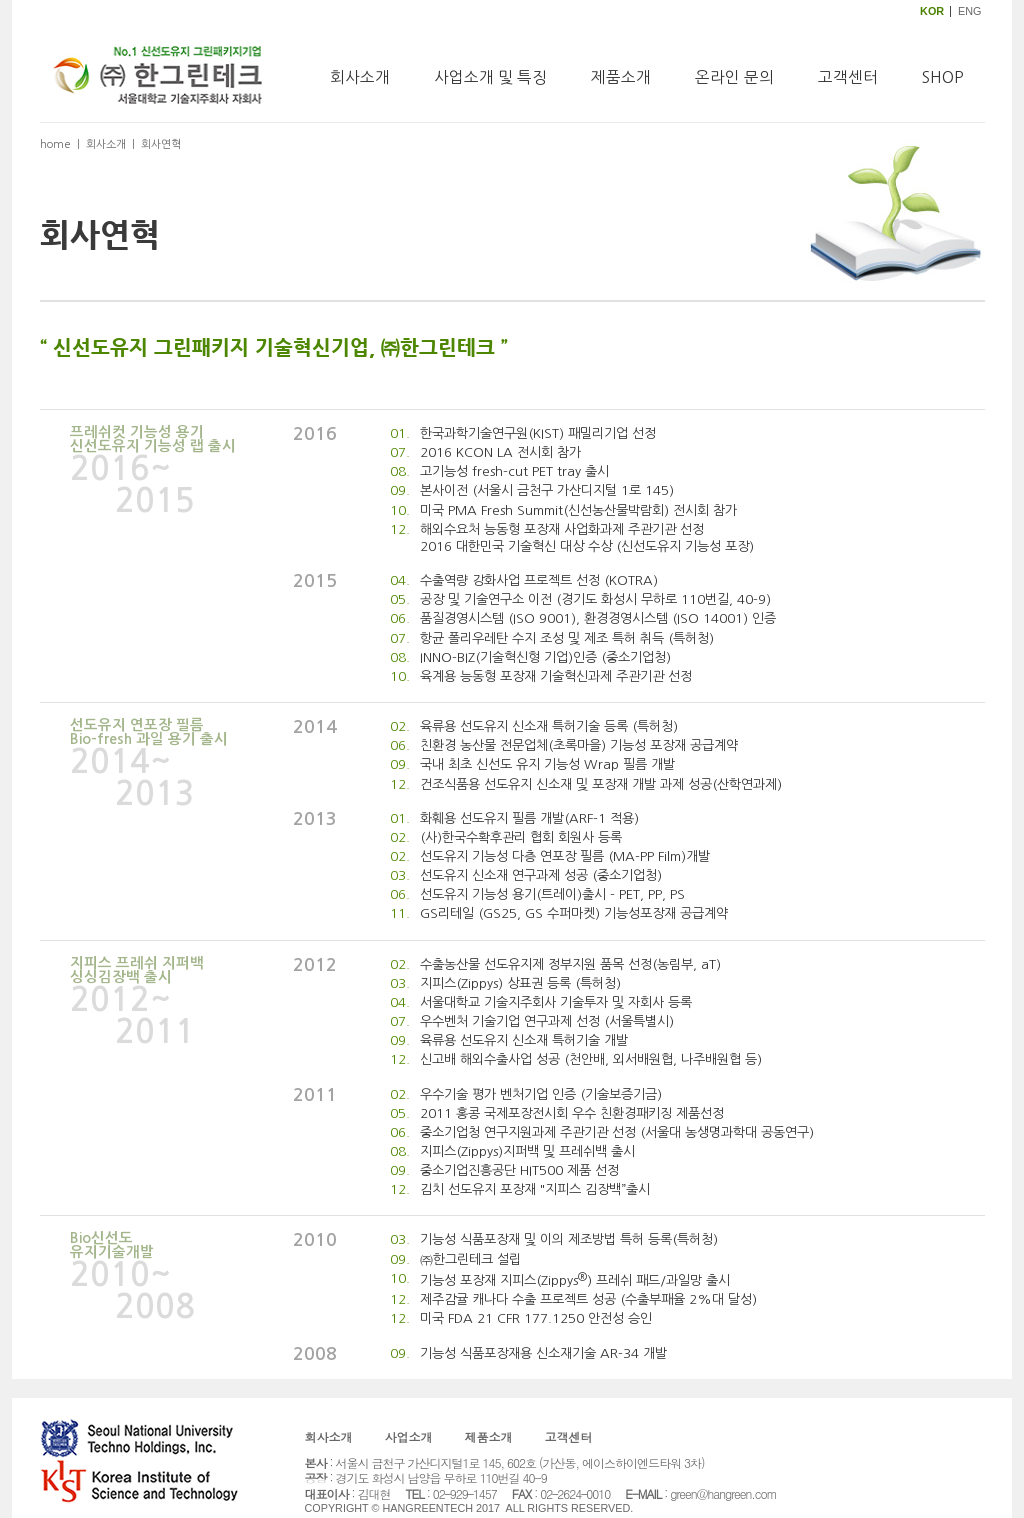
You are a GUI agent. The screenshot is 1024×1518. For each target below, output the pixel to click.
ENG (969, 11)
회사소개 (360, 77)
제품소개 (621, 77)
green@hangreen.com (723, 1493)
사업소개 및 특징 (490, 77)
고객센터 (848, 77)
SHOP (942, 77)
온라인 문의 (734, 77)
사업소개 (409, 1436)
